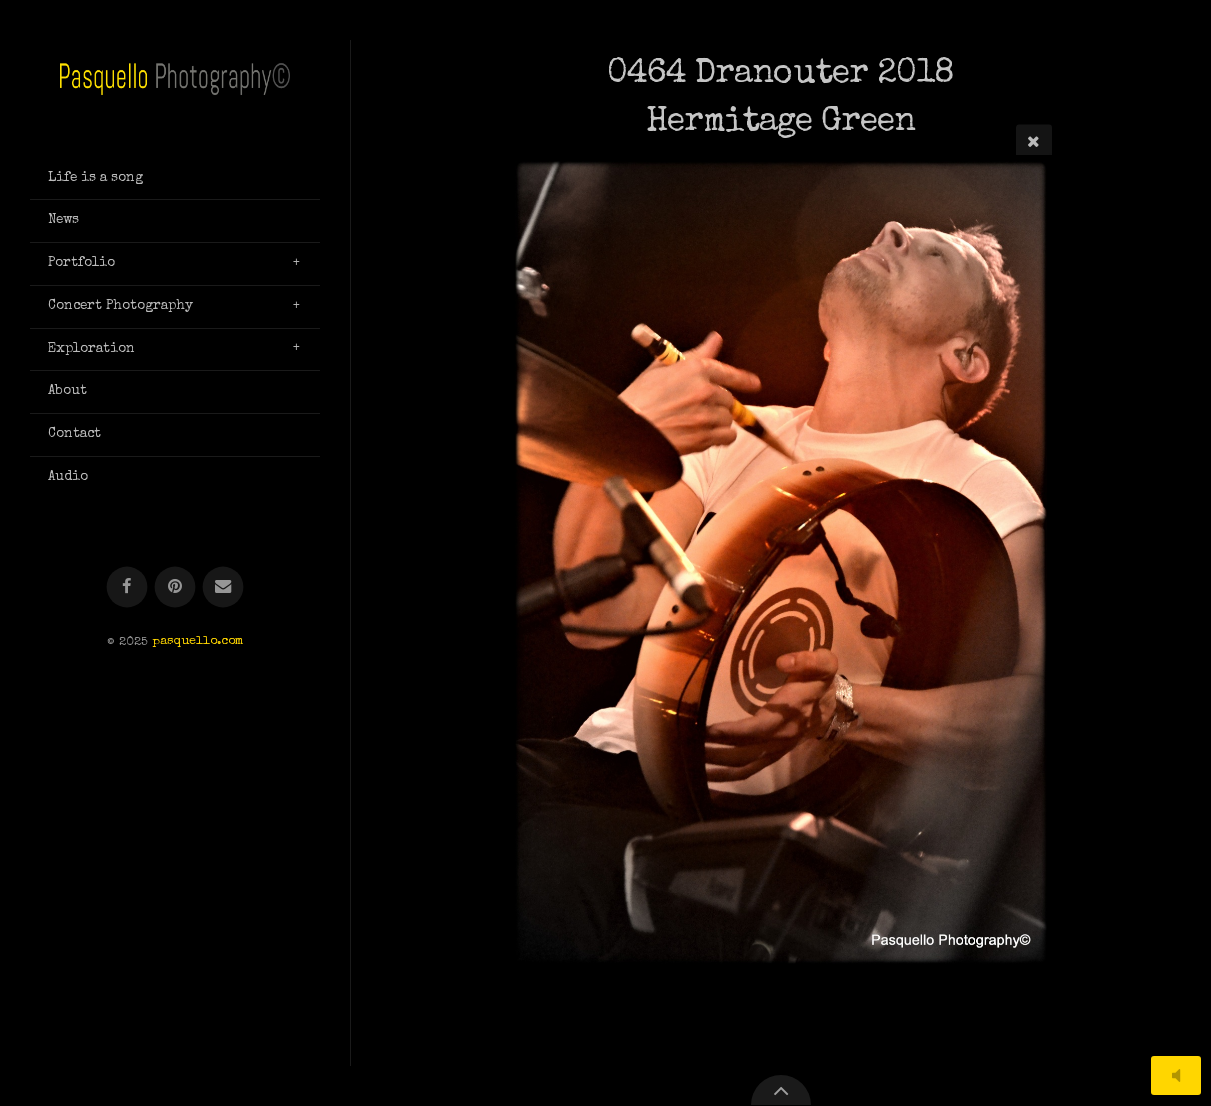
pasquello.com (197, 642)
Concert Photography (120, 306)
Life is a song (95, 178)
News (63, 220)
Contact (74, 434)
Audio (68, 477)
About (67, 391)
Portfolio (81, 263)
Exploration (91, 349)
